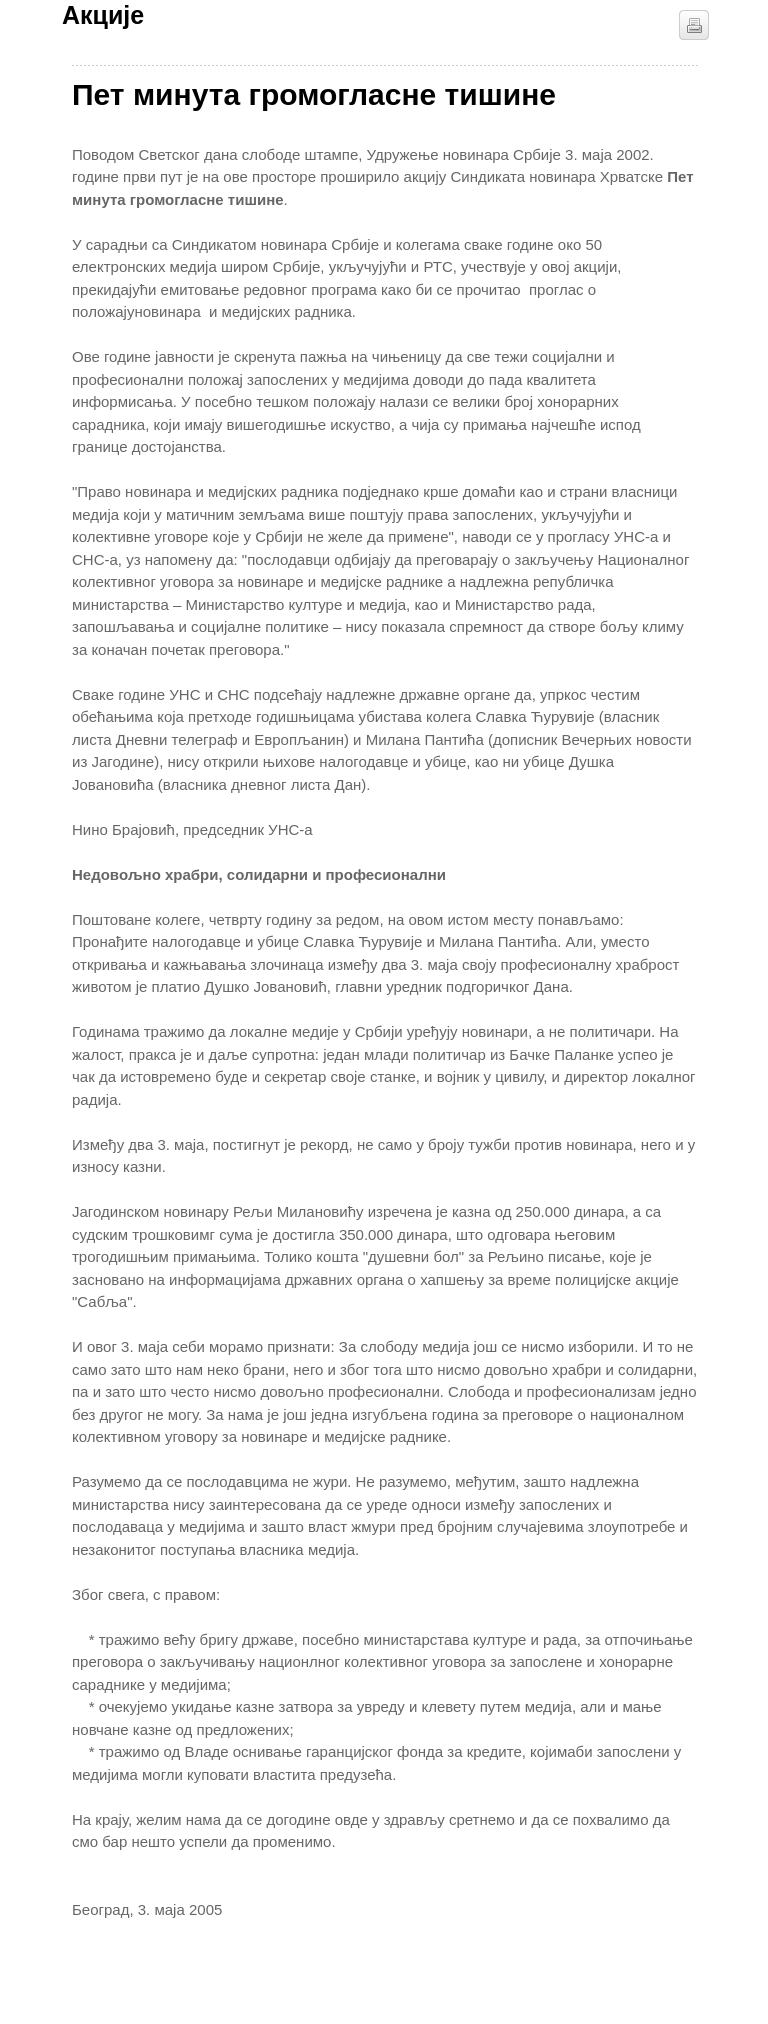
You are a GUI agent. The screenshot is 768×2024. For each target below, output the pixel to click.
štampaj (694, 25)
